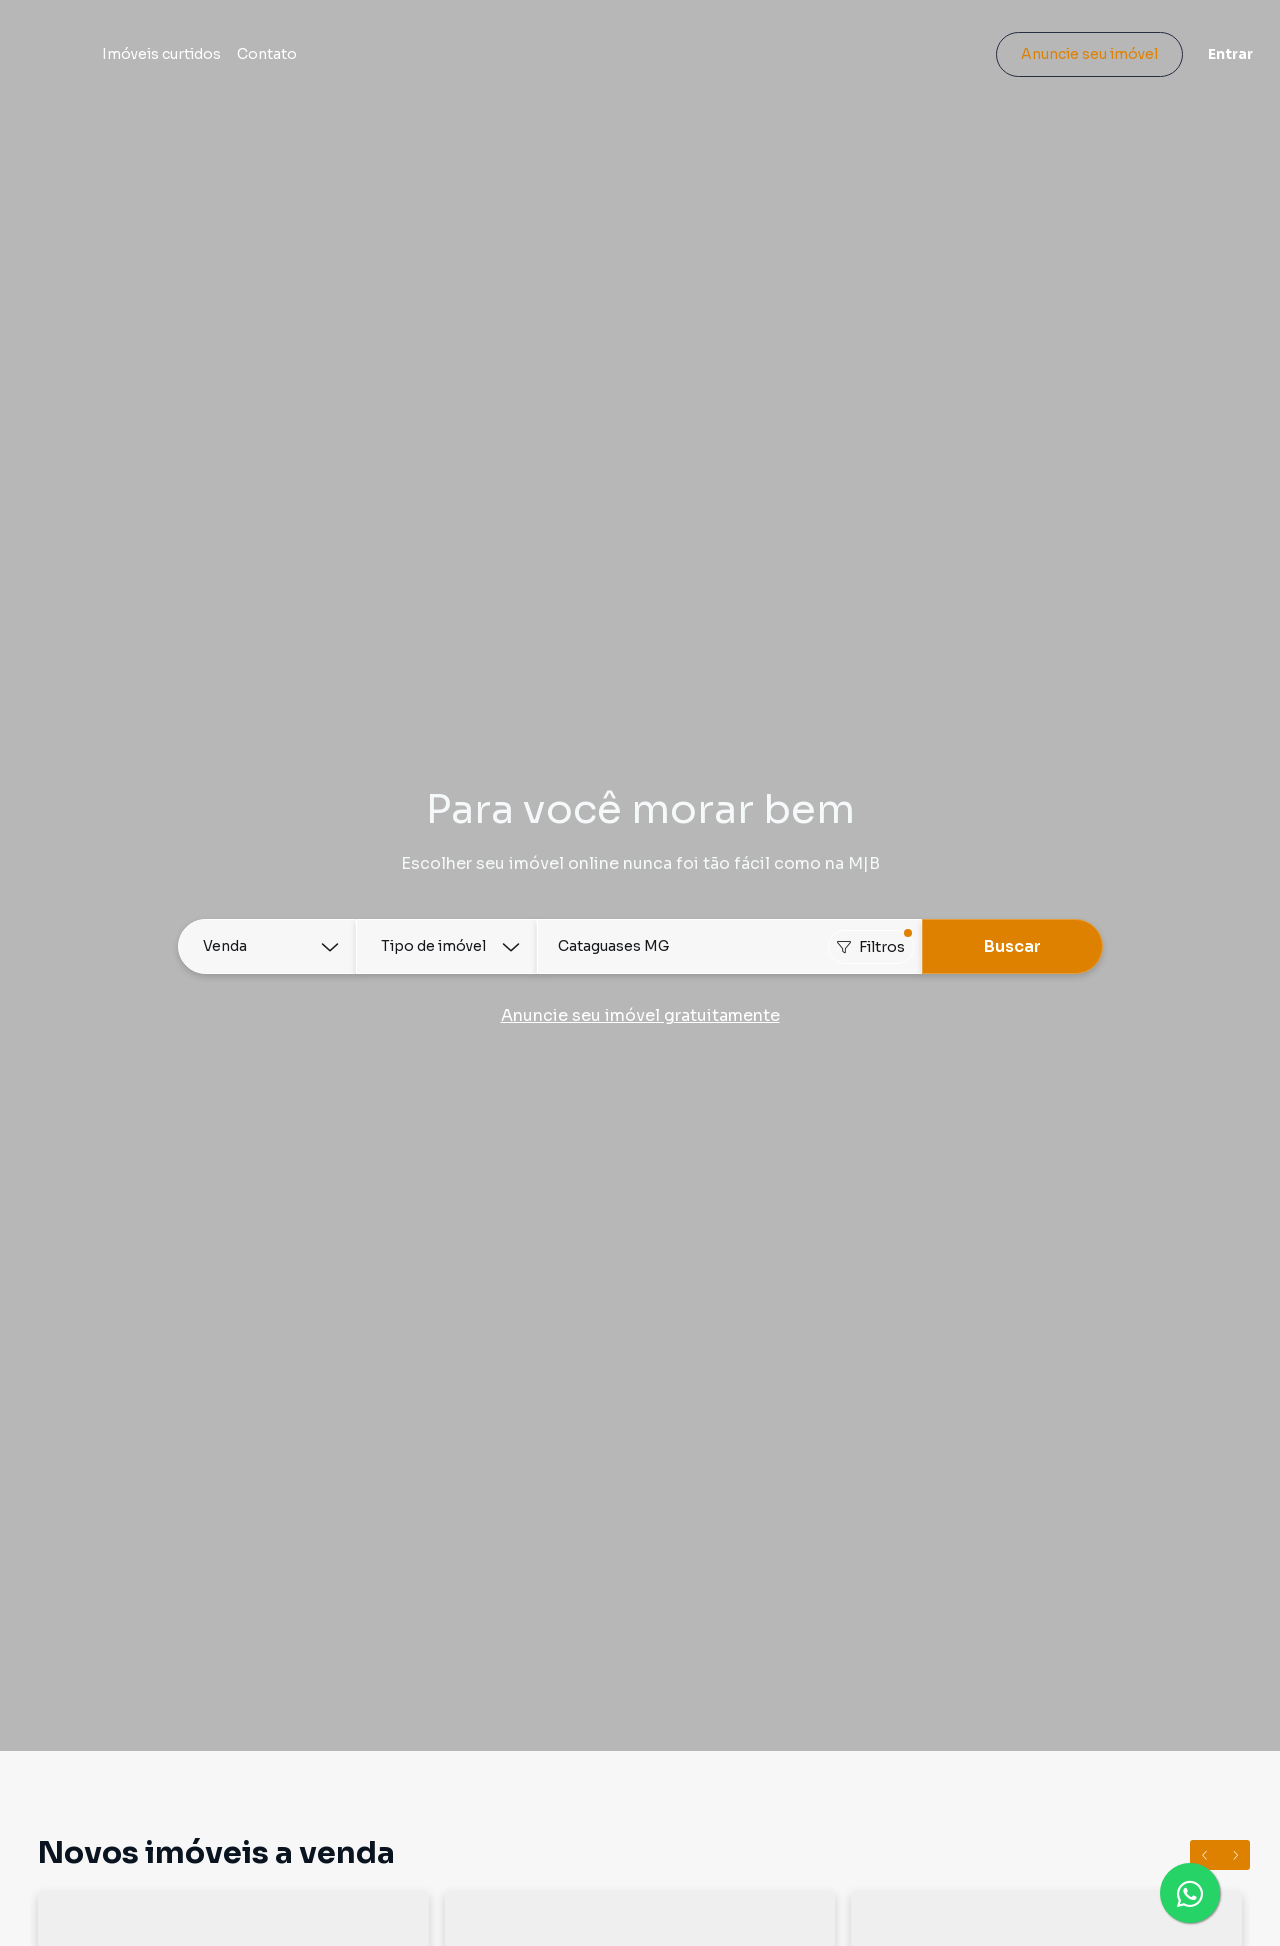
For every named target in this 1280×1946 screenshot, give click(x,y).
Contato (366, 62)
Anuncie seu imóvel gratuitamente (640, 1015)
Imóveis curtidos (260, 62)
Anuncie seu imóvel (1075, 62)
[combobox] (729, 946)
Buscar (1012, 946)
